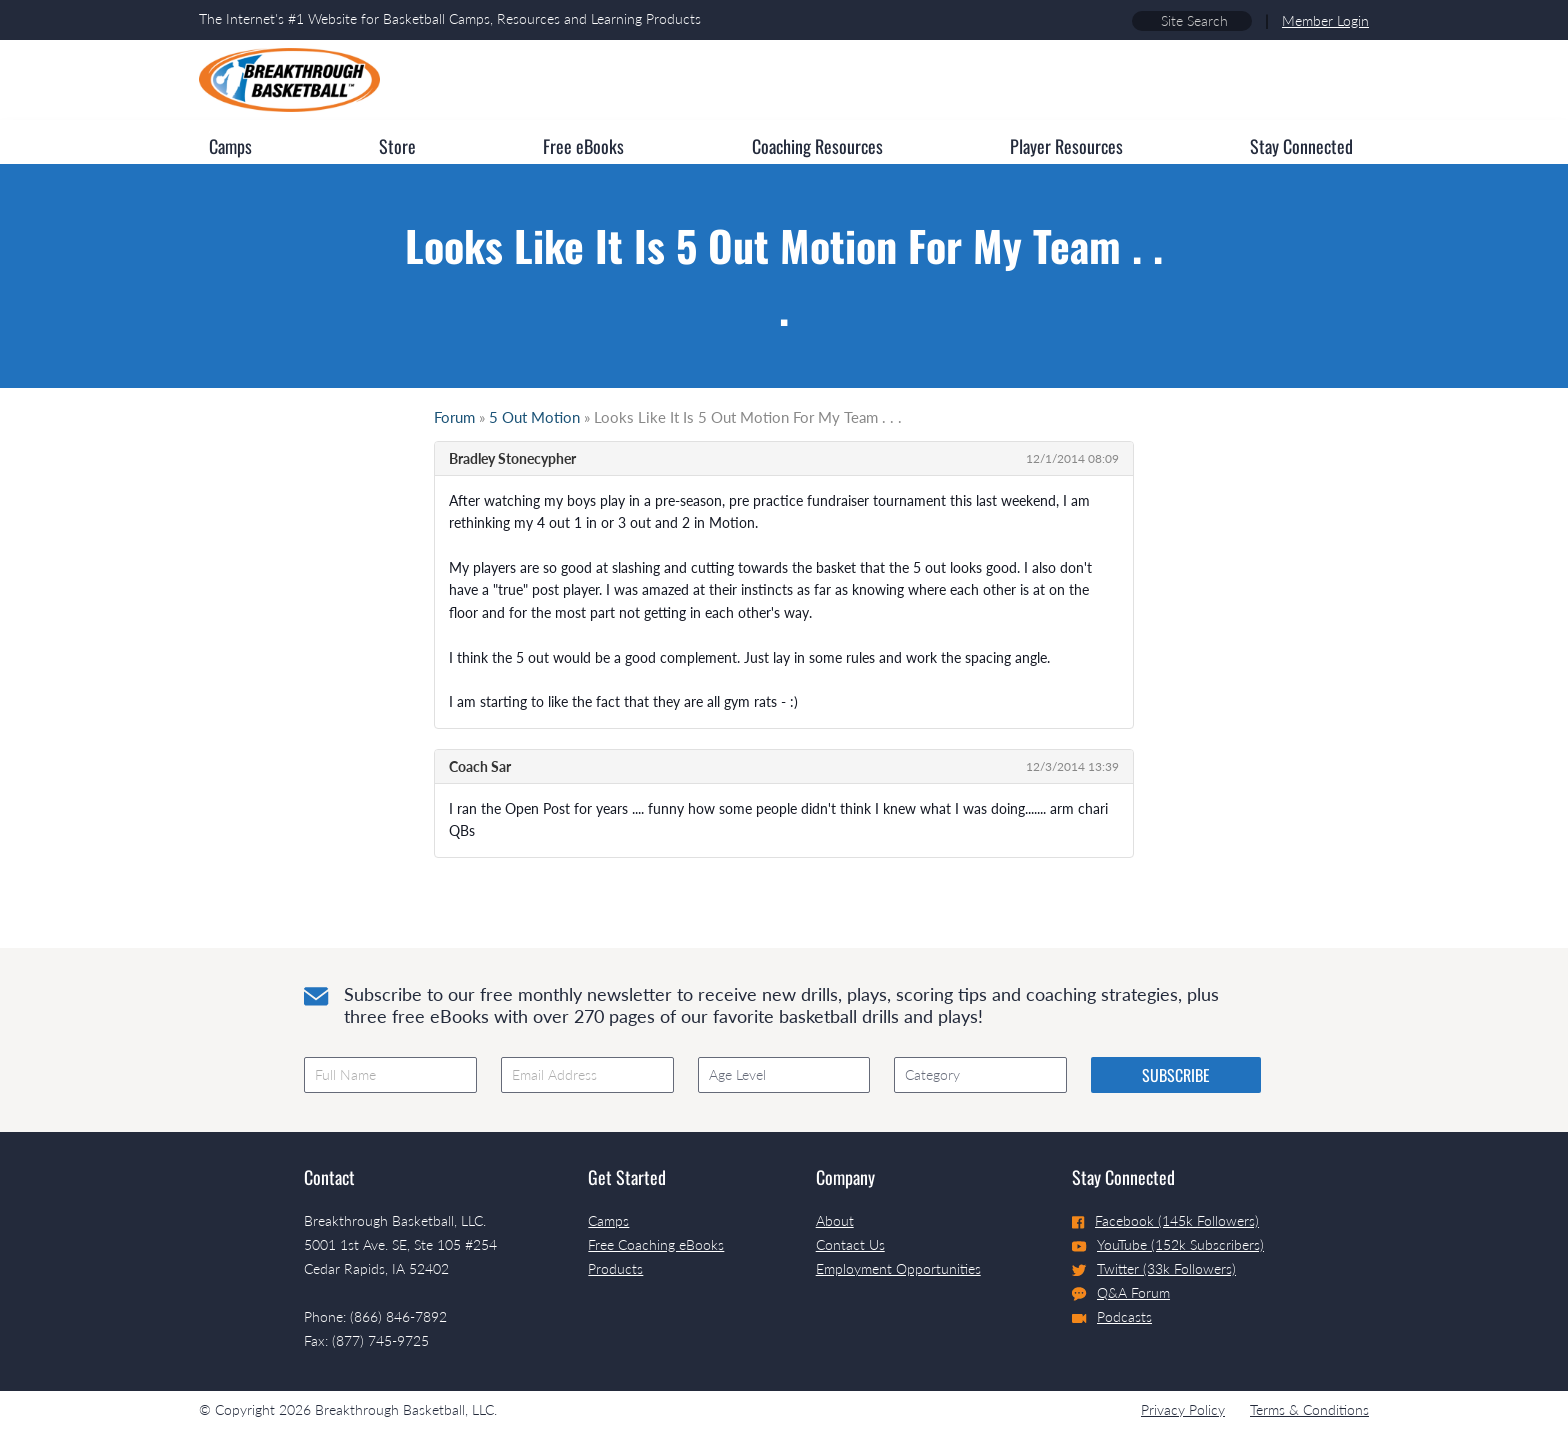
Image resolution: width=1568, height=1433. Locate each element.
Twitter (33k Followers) (1154, 1268)
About (835, 1220)
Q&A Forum (1121, 1293)
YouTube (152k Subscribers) (1168, 1244)
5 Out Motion (534, 417)
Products (615, 1268)
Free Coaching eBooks (656, 1244)
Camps (608, 1220)
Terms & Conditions (1309, 1409)
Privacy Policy (1183, 1409)
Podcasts (1112, 1316)
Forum (454, 417)
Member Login (1325, 20)
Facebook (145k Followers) (1165, 1220)
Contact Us (850, 1244)
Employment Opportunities (898, 1268)
